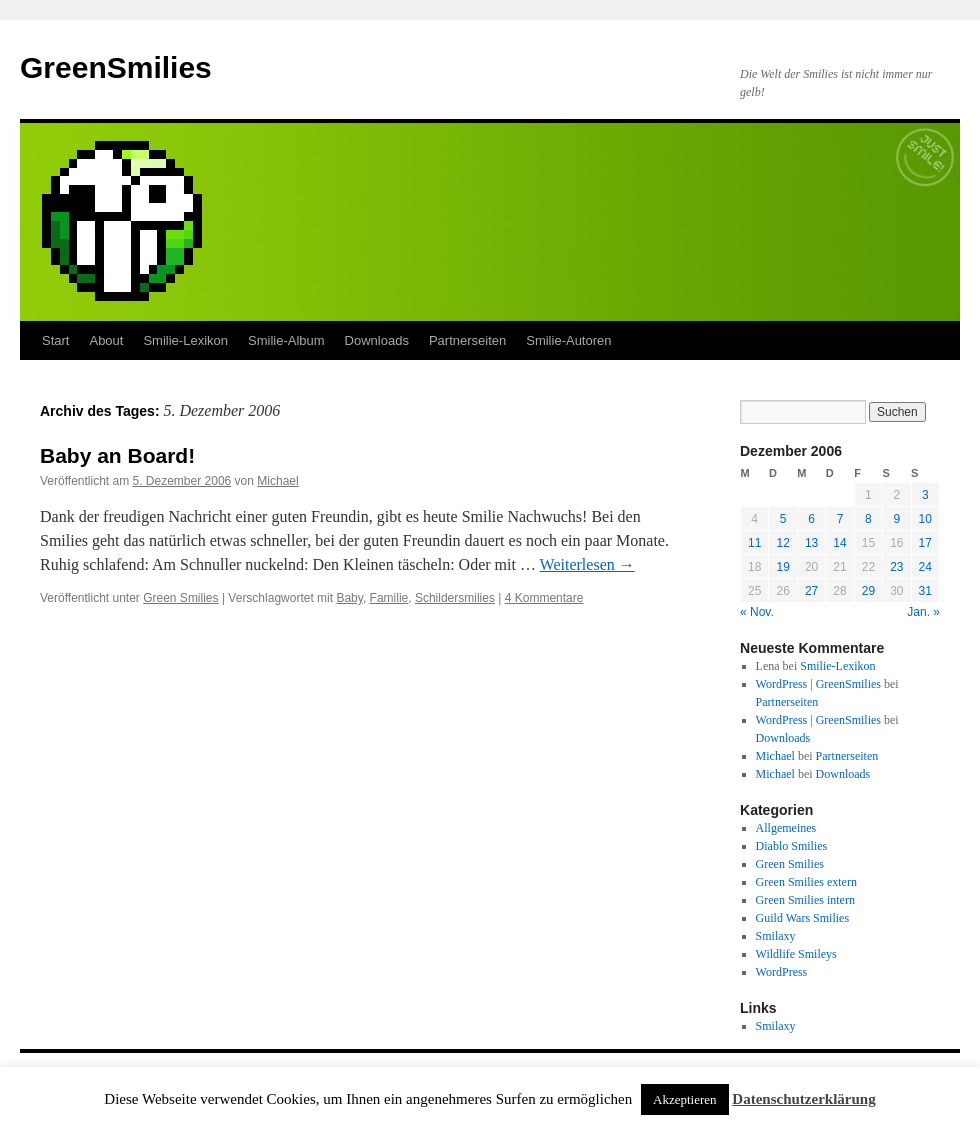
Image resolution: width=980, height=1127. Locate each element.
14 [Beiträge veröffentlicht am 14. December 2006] (839, 543)
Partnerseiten (467, 340)
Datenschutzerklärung (803, 1099)
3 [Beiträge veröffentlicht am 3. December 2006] (925, 495)
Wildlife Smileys (796, 954)
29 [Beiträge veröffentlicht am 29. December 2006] (868, 591)
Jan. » (923, 612)
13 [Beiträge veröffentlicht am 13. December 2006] (811, 543)
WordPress (782, 972)
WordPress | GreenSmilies (818, 684)
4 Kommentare (544, 598)
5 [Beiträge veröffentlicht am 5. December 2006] (783, 519)
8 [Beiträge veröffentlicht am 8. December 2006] (868, 519)
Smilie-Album (286, 340)
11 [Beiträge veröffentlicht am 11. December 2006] (754, 543)
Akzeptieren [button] (685, 1099)
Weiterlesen (587, 564)
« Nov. (757, 612)
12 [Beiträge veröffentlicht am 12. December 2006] (782, 543)
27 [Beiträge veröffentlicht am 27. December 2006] (811, 591)
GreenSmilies (116, 67)
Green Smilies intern (805, 900)
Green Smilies (180, 598)
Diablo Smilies (792, 846)
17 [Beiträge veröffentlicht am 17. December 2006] (925, 543)
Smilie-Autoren (568, 340)
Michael (277, 481)
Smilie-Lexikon (185, 340)
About (106, 340)
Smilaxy (776, 936)
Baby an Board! (117, 455)
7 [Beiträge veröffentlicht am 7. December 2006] (840, 519)
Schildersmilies (455, 598)
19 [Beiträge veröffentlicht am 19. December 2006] (782, 567)
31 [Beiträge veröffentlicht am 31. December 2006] (925, 591)
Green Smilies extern (806, 882)
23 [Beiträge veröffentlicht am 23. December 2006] (896, 567)
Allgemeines (786, 828)
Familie (389, 598)
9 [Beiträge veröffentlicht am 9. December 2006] (896, 519)
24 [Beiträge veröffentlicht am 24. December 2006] (925, 567)
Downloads (377, 340)
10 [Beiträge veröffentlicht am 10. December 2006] (925, 519)
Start (55, 340)
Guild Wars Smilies (802, 918)
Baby (349, 598)
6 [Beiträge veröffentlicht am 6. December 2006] (811, 519)
